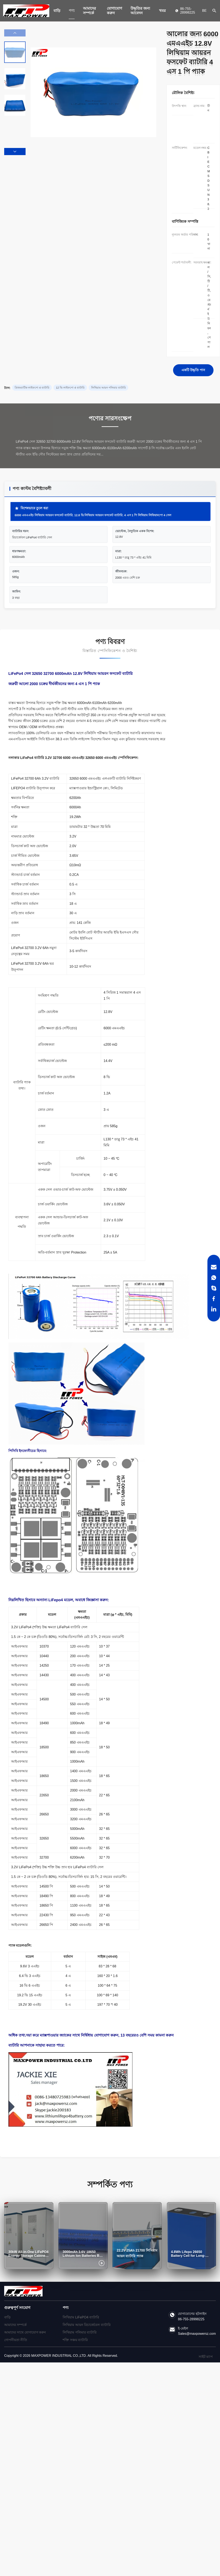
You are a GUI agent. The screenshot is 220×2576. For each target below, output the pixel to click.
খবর (162, 11)
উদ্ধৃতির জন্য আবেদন (140, 10)
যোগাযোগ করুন (114, 10)
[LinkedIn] (214, 1309)
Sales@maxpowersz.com (197, 2333)
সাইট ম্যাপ (206, 2356)
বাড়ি (56, 11)
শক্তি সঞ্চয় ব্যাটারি (75, 2340)
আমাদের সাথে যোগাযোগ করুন (25, 2332)
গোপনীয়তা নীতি (15, 2340)
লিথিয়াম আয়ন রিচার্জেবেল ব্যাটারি (86, 2325)
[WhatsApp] (214, 1277)
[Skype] (214, 1288)
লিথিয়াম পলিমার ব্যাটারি (80, 2332)
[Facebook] (214, 1298)
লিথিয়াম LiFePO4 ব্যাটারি (81, 2317)
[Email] (214, 1267)
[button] (15, 151)
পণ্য (72, 11)
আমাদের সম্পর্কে (89, 10)
